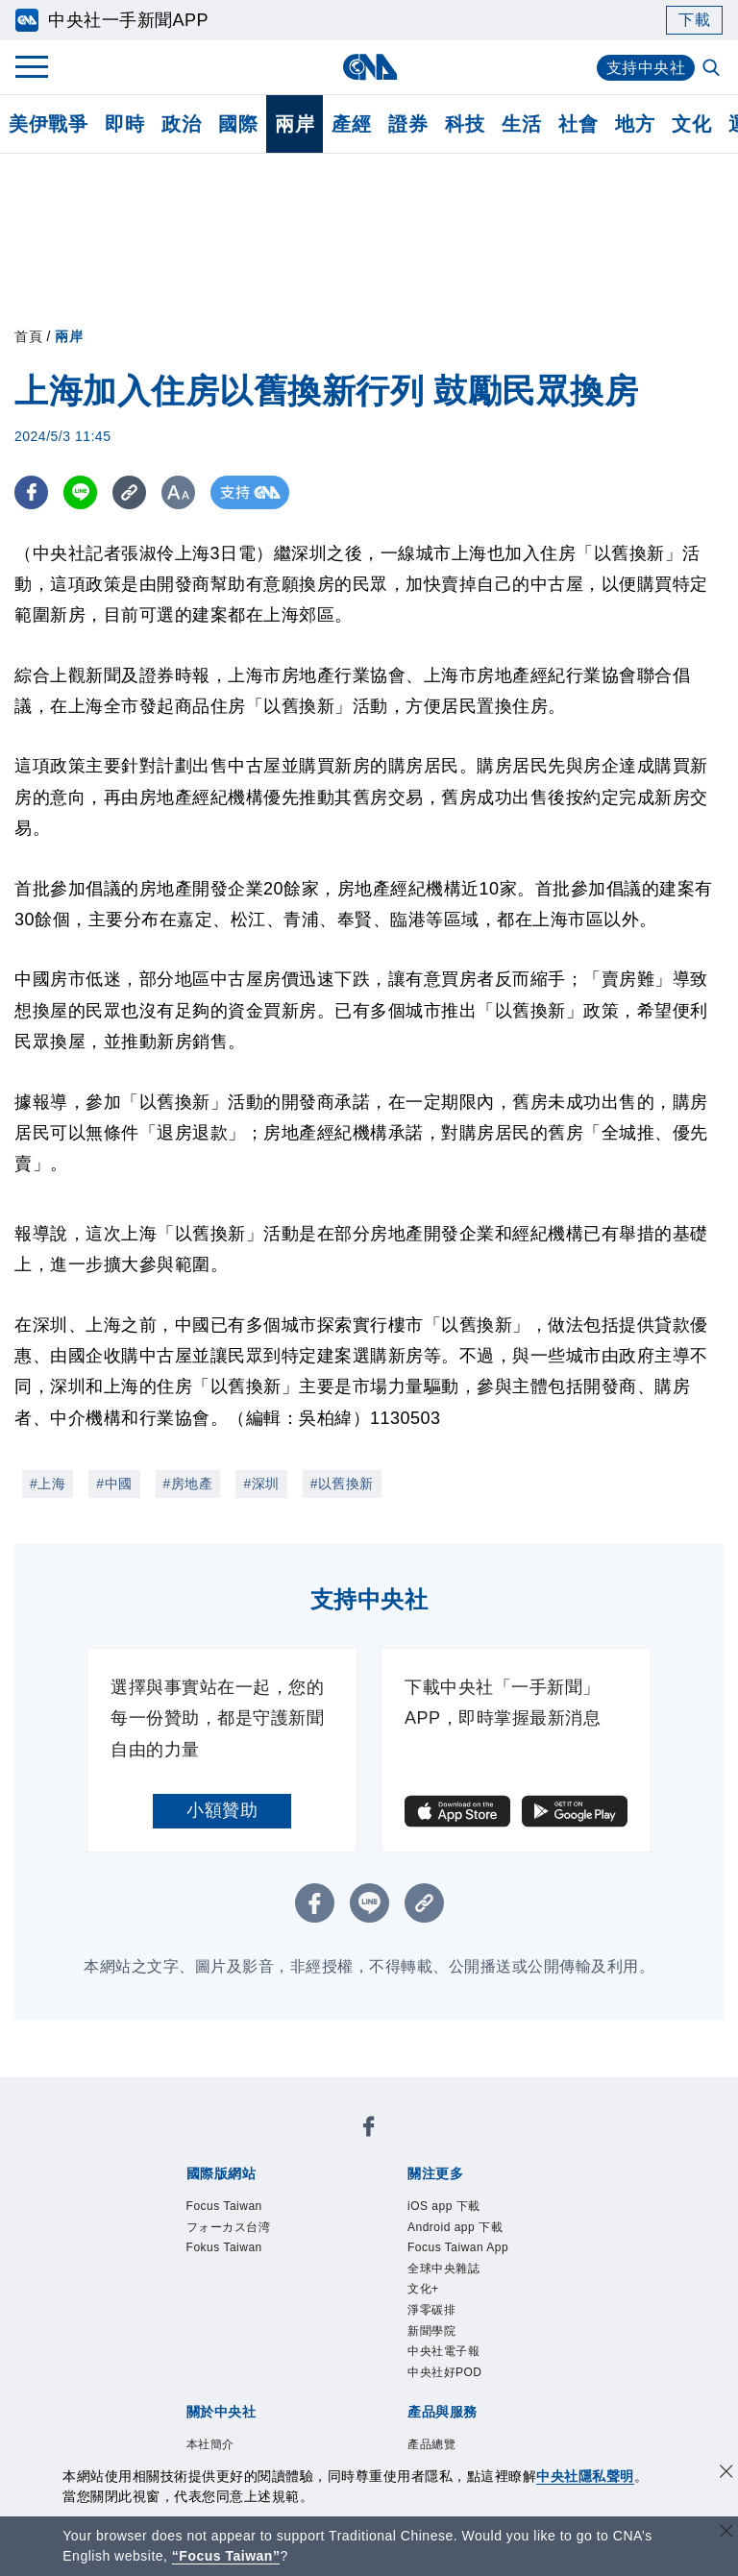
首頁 (28, 336)
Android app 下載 (455, 2227)
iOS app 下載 (443, 2206)
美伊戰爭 (48, 124)
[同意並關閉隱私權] (726, 2474)
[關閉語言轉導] (726, 2533)
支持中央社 (646, 68)
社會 (578, 124)
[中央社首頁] (369, 66)
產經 (351, 124)
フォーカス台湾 (228, 2227)
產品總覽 (431, 2444)
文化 (691, 124)
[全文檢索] (713, 69)
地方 (634, 124)
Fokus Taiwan (224, 2247)
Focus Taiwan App (457, 2247)
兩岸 (294, 124)
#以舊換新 (342, 1483)
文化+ (423, 2288)
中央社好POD (444, 2372)
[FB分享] (31, 492)
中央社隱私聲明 (585, 2476)
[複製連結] (129, 492)
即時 (124, 124)
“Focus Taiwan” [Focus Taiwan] (226, 2556)
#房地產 (188, 1483)
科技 (464, 124)
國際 (238, 124)
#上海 (47, 1483)
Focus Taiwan (224, 2206)
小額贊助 (222, 1810)
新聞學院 (431, 2331)
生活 (521, 124)
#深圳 (261, 1483)
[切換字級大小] (178, 492)
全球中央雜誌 (443, 2268)
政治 (181, 124)
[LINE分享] (80, 492)
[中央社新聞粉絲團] (369, 2130)
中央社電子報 (443, 2351)
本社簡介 (210, 2444)
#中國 (114, 1483)
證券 (408, 124)
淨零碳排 (431, 2310)
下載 (694, 20)
